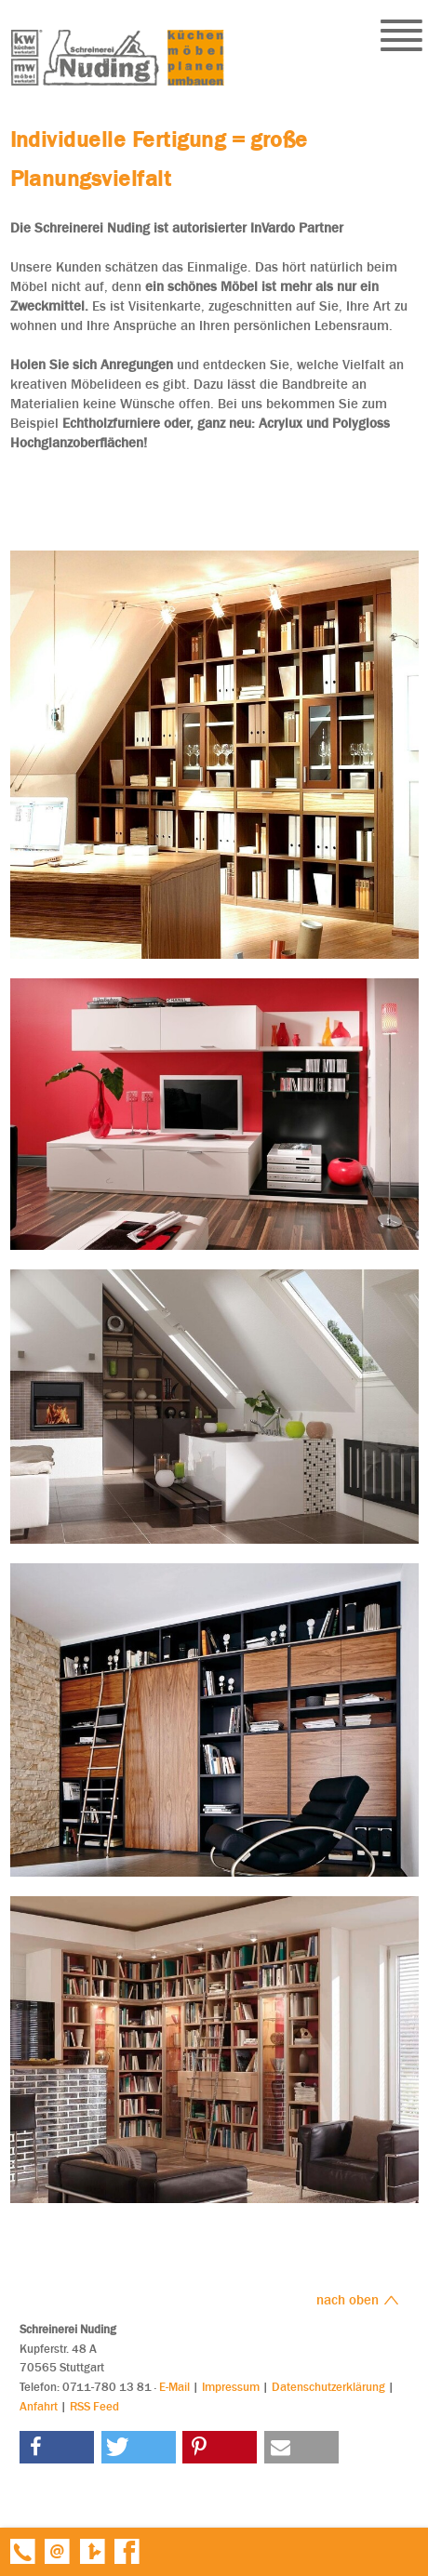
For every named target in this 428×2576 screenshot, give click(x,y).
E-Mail (174, 2387)
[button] (57, 2447)
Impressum (231, 2387)
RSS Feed (94, 2406)
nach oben (357, 2299)
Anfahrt (39, 2406)
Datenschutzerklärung (328, 2387)
